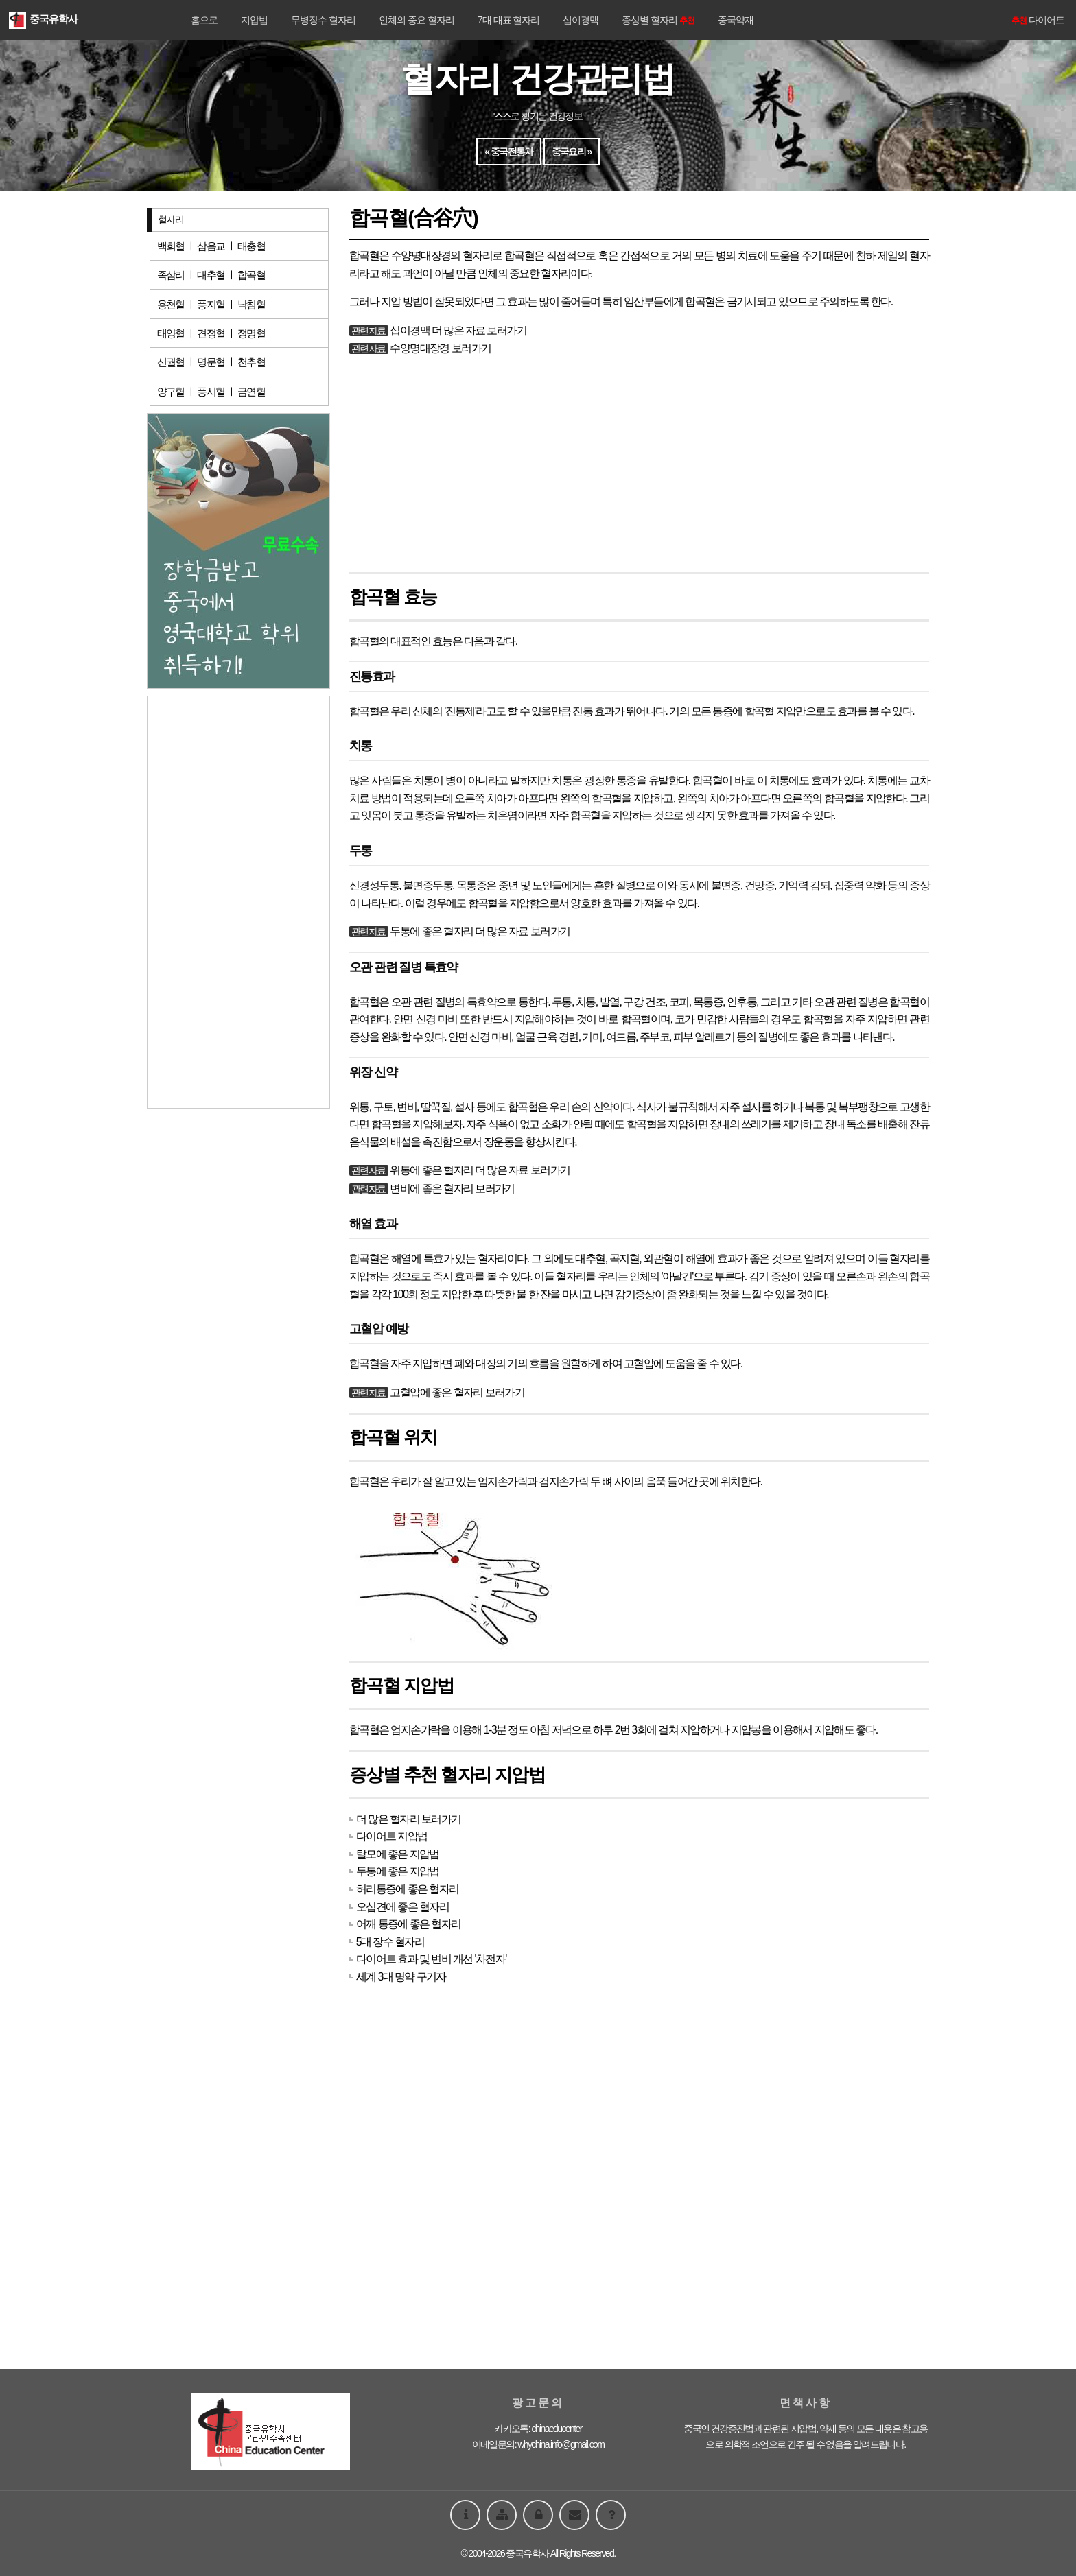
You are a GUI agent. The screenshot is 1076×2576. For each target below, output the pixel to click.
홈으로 (204, 19)
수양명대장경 (420, 255)
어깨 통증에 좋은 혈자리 (408, 1924)
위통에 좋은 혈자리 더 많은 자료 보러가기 (480, 1170)
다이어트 (1036, 19)
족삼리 (171, 275)
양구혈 (171, 391)
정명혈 (251, 333)
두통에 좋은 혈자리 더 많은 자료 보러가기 (480, 931)
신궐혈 (171, 362)
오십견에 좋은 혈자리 (402, 1907)
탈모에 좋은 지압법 (397, 1854)
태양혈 (171, 333)
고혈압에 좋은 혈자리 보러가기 (457, 1392)
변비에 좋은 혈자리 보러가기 (452, 1188)
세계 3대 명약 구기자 (401, 1977)
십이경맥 (580, 19)
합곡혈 (251, 275)
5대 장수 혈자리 (390, 1942)
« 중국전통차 (508, 151)
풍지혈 (210, 304)
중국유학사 (43, 19)
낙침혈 (251, 304)
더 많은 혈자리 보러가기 (408, 1819)
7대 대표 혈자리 (509, 19)
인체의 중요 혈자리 (416, 19)
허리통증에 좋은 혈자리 (407, 1889)
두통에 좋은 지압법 (397, 1871)
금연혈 (251, 391)
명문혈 (210, 362)
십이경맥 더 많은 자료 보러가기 (458, 330)
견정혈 (210, 333)
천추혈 (251, 362)
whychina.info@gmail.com (560, 2444)
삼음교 (210, 246)
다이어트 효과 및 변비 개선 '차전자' (431, 1959)
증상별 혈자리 (658, 19)
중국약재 (735, 19)
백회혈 (171, 246)
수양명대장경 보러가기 (440, 348)
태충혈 (251, 246)
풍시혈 (210, 391)
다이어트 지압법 (392, 1836)
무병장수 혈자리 (323, 19)
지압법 (254, 19)
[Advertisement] (639, 465)
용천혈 (171, 304)
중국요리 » (572, 151)
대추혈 (210, 275)
